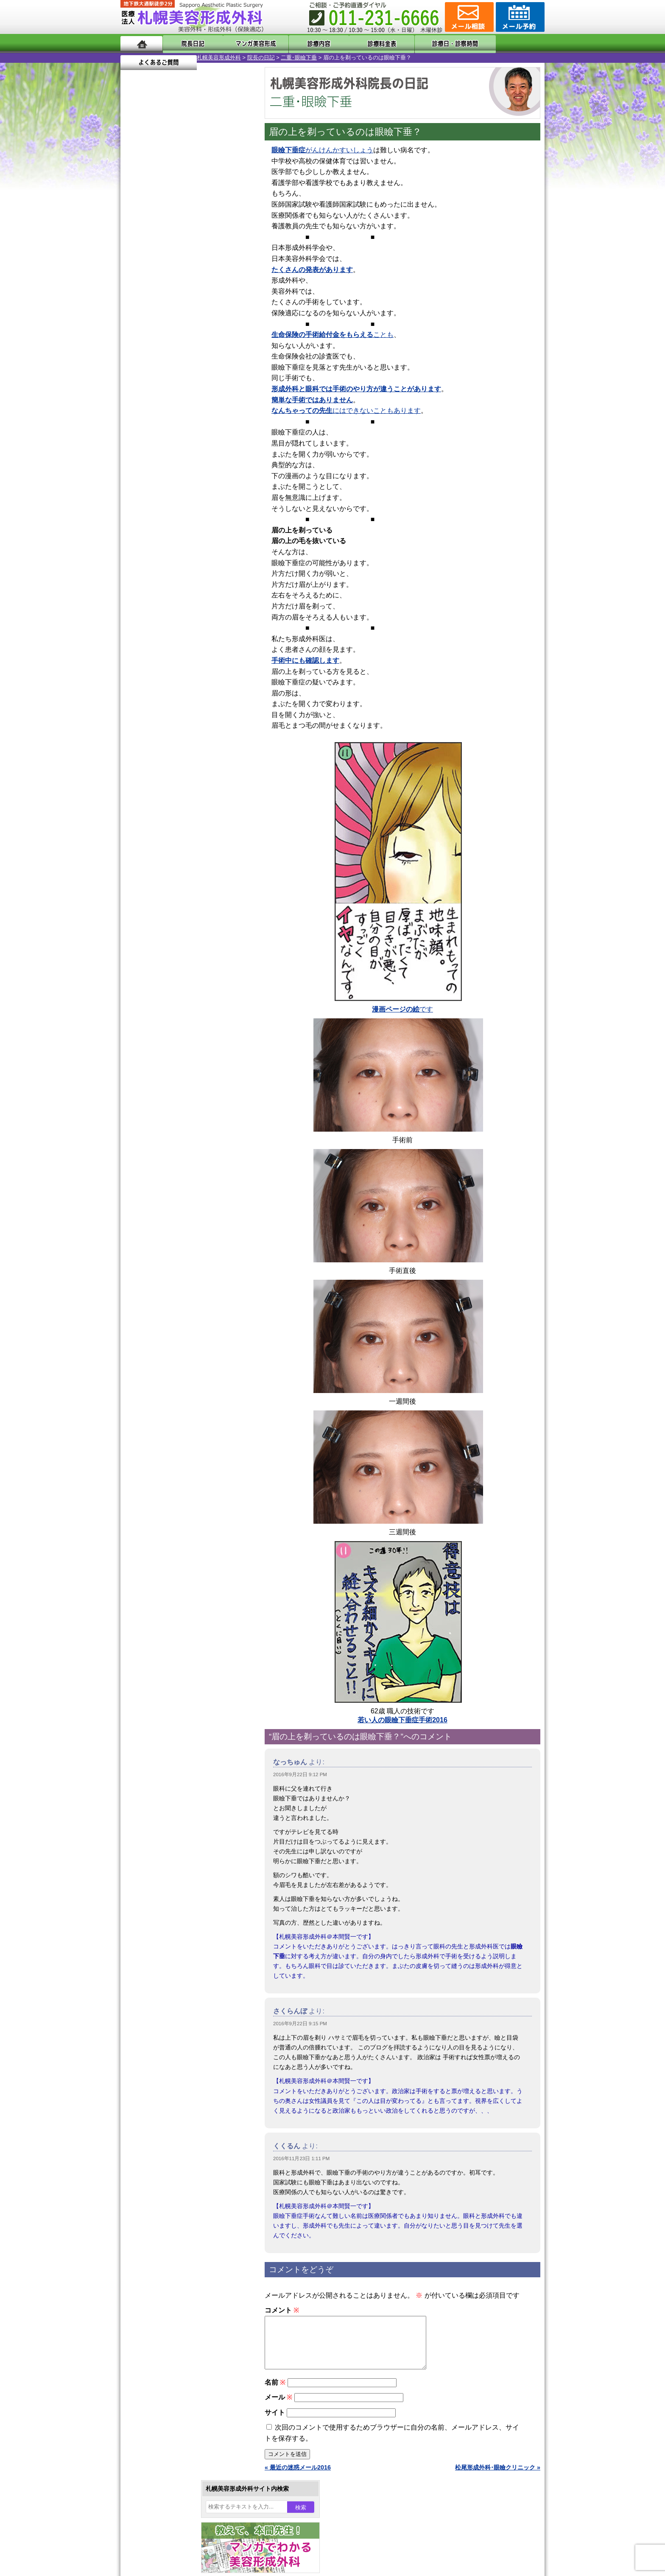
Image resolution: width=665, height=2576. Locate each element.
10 (178, 397)
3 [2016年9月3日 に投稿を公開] (232, 266)
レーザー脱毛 (166, 869)
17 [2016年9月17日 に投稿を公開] (232, 291)
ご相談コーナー (468, 17)
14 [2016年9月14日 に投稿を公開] (183, 291)
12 (195, 397)
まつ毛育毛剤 (166, 930)
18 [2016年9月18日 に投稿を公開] (134, 304)
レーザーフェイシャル (178, 884)
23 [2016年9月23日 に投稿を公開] (216, 304)
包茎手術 (160, 945)
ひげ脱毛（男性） (172, 899)
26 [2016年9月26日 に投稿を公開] (151, 317)
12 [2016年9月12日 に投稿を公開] (151, 291)
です (402, 1009)
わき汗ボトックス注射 (178, 838)
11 (187, 397)
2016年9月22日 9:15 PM (300, 2023)
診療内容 (298, 43)
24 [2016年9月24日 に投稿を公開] (232, 304)
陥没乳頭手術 (166, 762)
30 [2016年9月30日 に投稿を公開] (216, 317)
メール (278, 2407)
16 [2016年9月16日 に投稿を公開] (216, 291)
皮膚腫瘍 (160, 960)
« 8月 (133, 333)
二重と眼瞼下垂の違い (166, 807)
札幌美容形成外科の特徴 (169, 1053)
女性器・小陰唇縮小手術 (181, 777)
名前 (275, 2392)
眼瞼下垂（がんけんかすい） (187, 746)
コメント (282, 2310)
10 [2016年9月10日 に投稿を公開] (232, 278)
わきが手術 (179, 823)
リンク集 (149, 1144)
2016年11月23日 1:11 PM (301, 2158)
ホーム (141, 43)
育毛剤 (158, 914)
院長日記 (188, 43)
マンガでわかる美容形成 (243, 43)
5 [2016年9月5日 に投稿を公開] (151, 278)
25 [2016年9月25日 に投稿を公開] (134, 317)
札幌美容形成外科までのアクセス (181, 1083)
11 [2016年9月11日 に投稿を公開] (134, 291)
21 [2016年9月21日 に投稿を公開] (183, 304)
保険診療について (160, 1114)
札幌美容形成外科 (142, 57)
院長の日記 (184, 57)
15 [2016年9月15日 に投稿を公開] (199, 291)
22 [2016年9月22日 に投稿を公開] (199, 304)
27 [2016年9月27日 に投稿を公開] (167, 317)
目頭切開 (160, 976)
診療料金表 (353, 43)
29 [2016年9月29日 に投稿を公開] (199, 317)
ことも (332, 334)
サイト (275, 2422)
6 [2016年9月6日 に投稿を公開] (167, 278)
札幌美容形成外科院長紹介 (172, 1129)
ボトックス (163, 991)
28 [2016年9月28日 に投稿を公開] (183, 317)
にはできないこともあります (346, 410)
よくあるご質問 (506, 43)
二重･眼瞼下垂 (222, 57)
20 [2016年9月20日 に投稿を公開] (167, 304)
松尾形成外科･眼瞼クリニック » (497, 2477)
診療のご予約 (519, 17)
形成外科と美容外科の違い (172, 1068)
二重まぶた (163, 792)
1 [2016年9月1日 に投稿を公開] (199, 266)
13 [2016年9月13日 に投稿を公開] (167, 291)
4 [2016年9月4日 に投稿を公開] (135, 278)
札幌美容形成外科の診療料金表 (178, 1099)
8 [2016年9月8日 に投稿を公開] (199, 278)
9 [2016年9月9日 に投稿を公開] (216, 278)
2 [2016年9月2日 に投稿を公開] (216, 266)
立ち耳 (158, 853)
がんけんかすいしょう (322, 150)
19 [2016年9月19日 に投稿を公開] (151, 304)
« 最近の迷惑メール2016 (298, 2477)
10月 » (157, 333)
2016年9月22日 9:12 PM (300, 1774)
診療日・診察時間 (425, 43)
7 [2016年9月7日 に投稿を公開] (183, 278)
